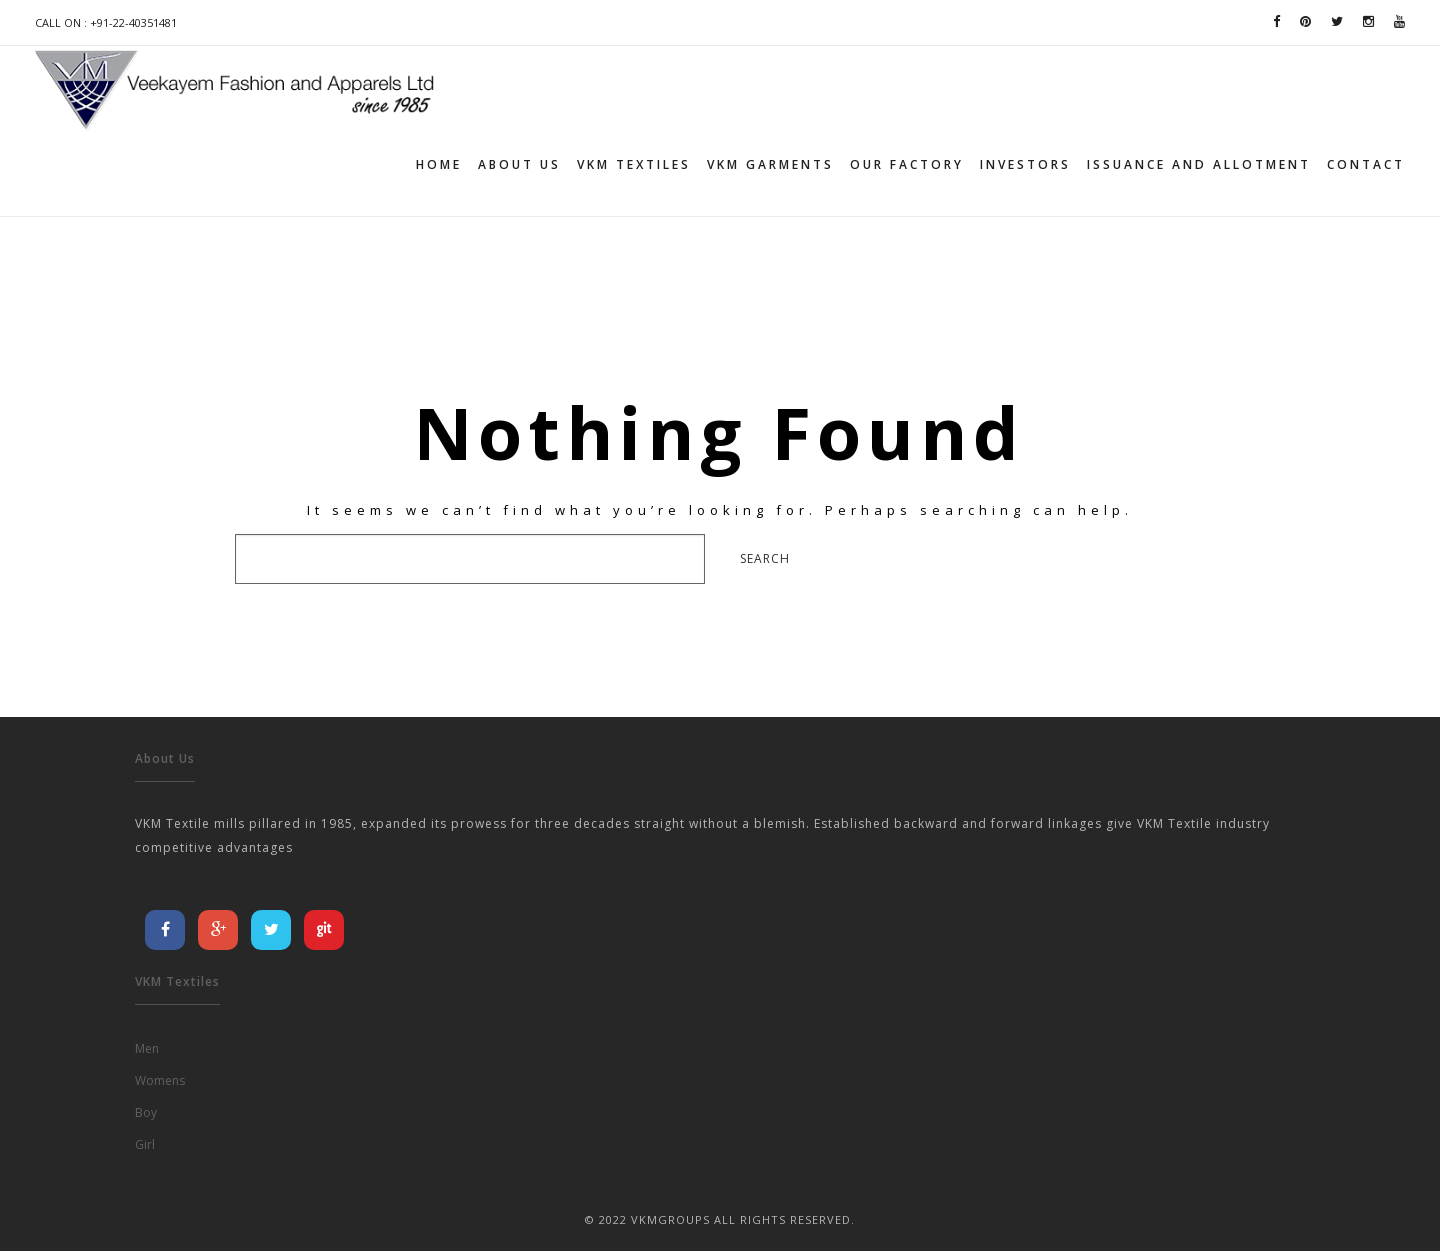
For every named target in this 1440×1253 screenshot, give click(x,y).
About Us (519, 164)
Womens (160, 1082)
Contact (1366, 164)
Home (439, 164)
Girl (145, 1146)
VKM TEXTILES (634, 164)
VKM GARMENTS (770, 164)
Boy (146, 1114)
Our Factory (907, 164)
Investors (1025, 164)
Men (147, 1050)
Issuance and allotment (1199, 164)
